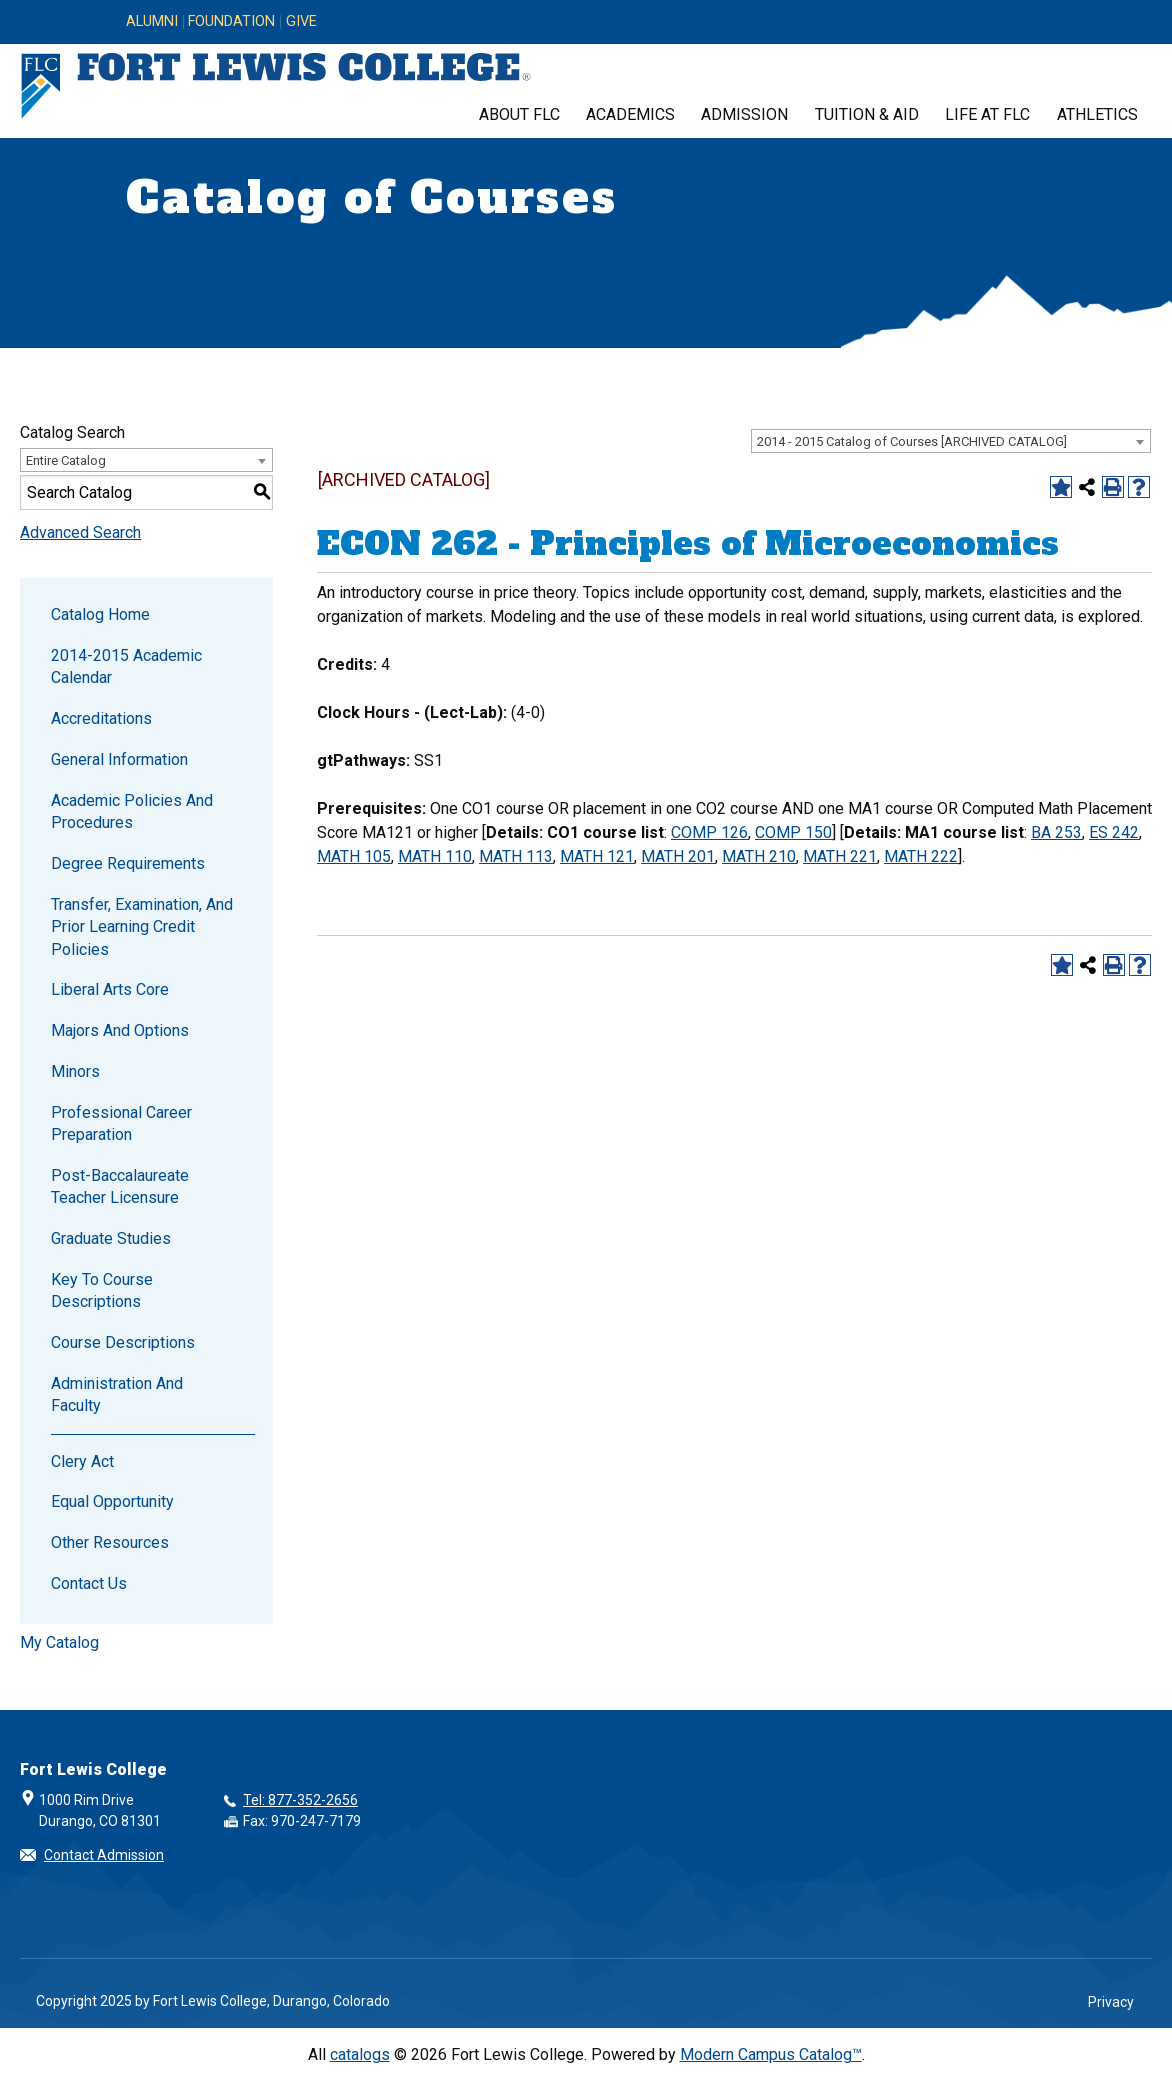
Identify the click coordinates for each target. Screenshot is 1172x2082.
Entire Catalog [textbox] (66, 460)
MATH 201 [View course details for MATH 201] (678, 856)
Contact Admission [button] (104, 1855)
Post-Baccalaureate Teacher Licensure (120, 1186)
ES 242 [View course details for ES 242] (1114, 832)
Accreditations (101, 718)
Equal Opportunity (112, 1501)
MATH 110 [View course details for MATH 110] (435, 856)
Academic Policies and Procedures (132, 811)
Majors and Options (120, 1030)
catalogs (360, 2054)
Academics (630, 114)
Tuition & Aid (867, 114)
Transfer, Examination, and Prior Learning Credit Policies (142, 927)
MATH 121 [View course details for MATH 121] (597, 856)
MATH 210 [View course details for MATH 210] (759, 856)
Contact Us (89, 1583)
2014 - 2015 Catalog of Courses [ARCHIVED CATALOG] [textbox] (912, 441)
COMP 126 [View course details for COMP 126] (709, 832)
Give (301, 22)
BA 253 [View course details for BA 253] (1056, 832)
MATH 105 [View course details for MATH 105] (354, 856)
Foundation (231, 22)
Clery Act (82, 1461)
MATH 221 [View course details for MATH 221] (840, 856)
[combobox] (951, 441)
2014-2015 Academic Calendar (126, 666)
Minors (75, 1071)
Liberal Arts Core (110, 989)
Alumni (152, 22)
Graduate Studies (111, 1238)
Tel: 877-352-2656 (300, 1800)
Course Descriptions (123, 1342)
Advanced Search (80, 532)
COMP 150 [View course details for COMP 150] (793, 832)
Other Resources (110, 1542)
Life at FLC (987, 114)
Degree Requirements (128, 863)
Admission (744, 114)
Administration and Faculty (117, 1394)
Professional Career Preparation (121, 1123)
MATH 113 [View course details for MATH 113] (516, 856)
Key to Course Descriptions (102, 1290)
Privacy (1111, 2002)
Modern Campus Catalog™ (771, 2054)
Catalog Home (100, 614)
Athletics (1097, 114)
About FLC (519, 114)
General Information (119, 759)
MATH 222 (921, 856)
